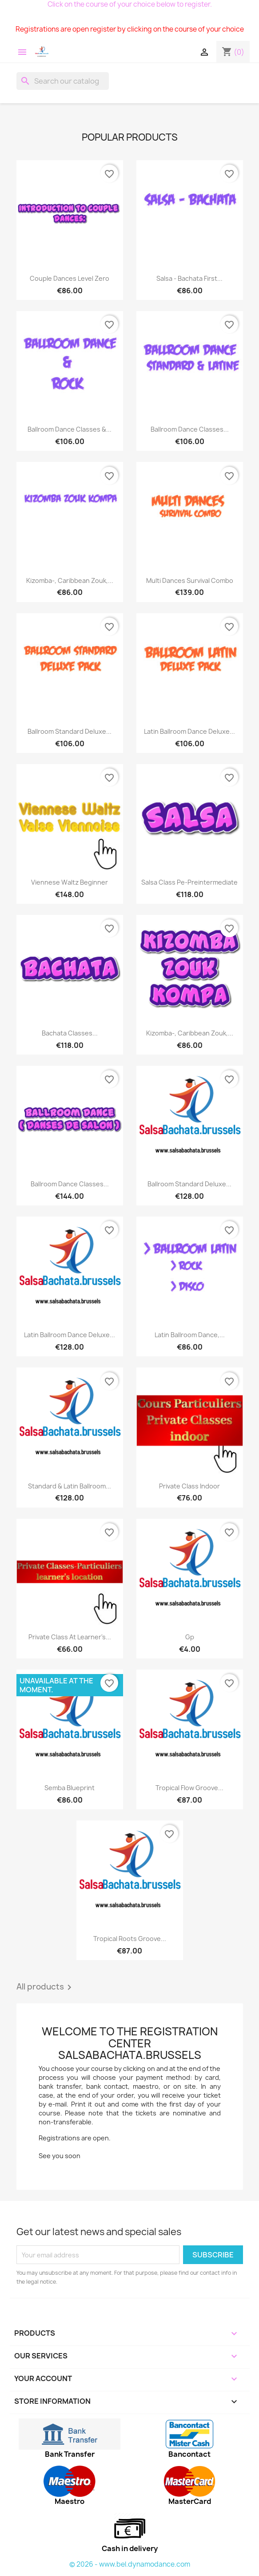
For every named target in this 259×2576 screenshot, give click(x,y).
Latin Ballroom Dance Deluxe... (189, 731)
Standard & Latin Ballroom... (69, 1486)
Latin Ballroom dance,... (190, 1334)
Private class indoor (189, 1486)
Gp (189, 1637)
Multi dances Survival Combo (189, 580)
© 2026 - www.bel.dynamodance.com (129, 2564)
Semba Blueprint (69, 1787)
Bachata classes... (70, 1033)
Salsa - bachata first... (189, 278)
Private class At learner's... (69, 1637)
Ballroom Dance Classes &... (70, 429)
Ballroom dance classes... (70, 1184)
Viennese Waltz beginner (69, 882)
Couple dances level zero (69, 278)
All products (45, 1987)
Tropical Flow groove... (189, 1787)
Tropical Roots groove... (129, 1938)
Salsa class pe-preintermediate (189, 882)
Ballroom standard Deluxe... (70, 731)
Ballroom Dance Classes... (190, 429)
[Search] (62, 81)
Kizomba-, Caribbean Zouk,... (69, 580)
